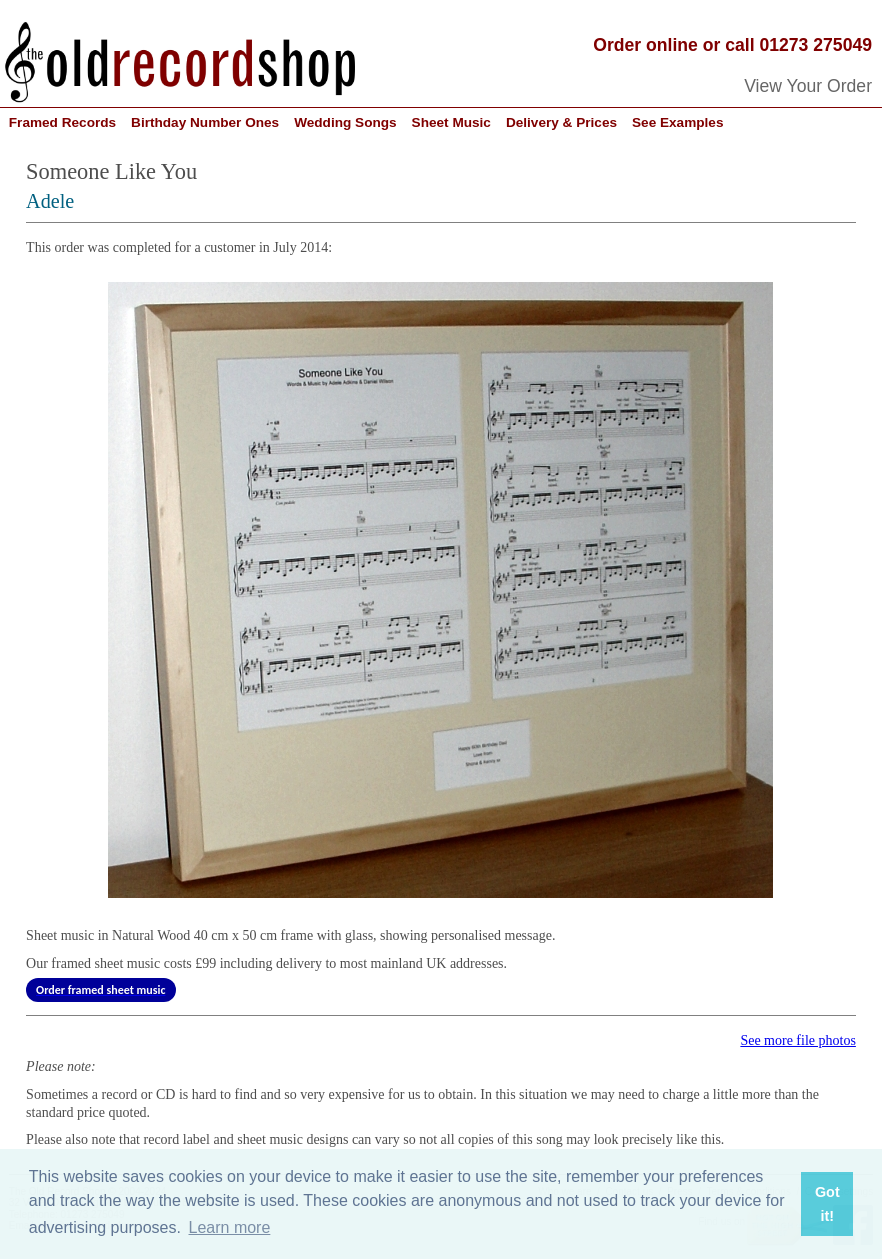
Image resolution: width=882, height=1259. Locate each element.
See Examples (677, 122)
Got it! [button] (827, 1204)
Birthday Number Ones (205, 122)
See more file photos (797, 1040)
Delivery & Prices (561, 122)
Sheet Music (451, 122)
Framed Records (62, 122)
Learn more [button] (230, 1227)
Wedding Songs (345, 122)
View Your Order (808, 86)
